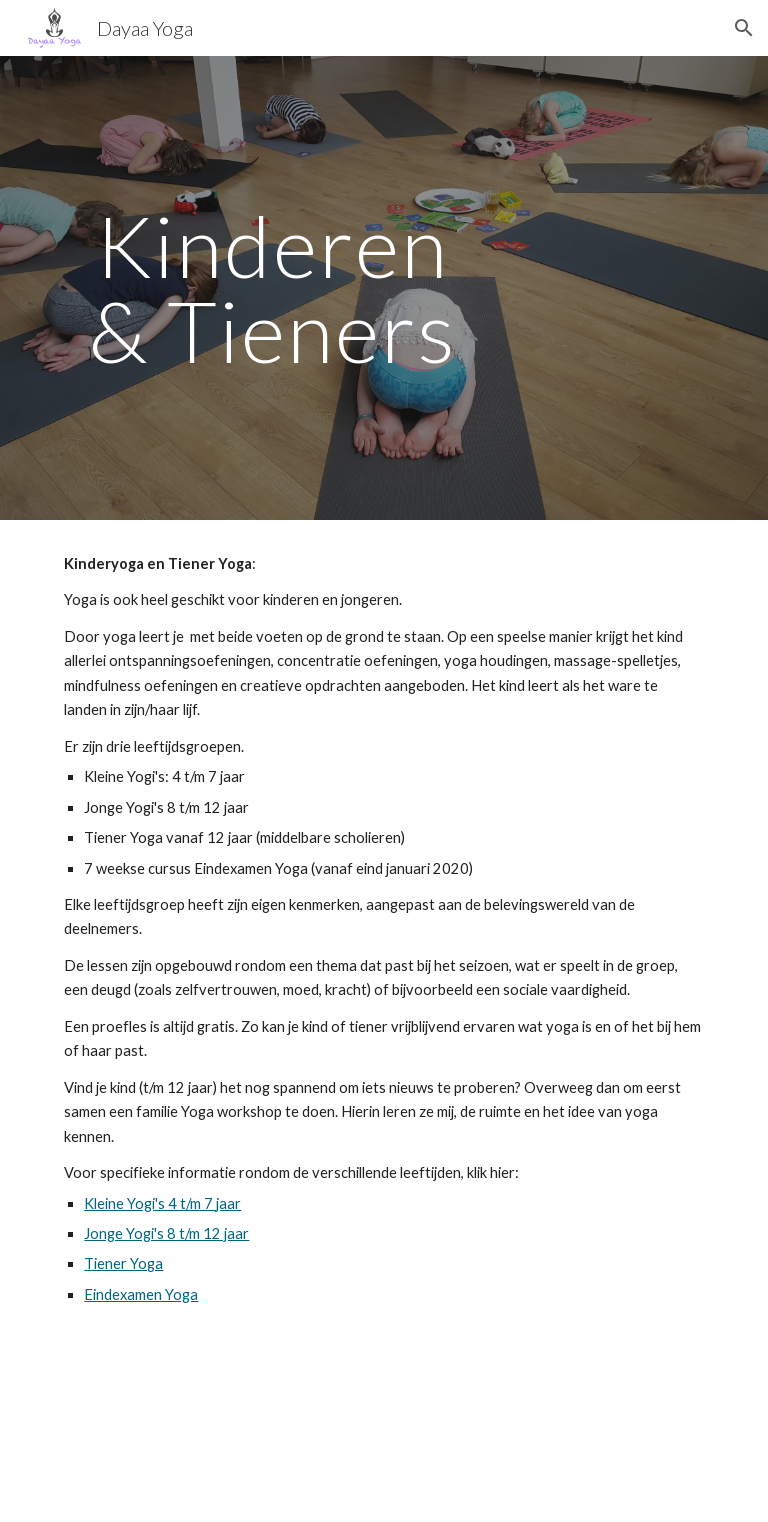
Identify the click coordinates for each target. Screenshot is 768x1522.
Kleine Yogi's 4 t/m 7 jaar (162, 1203)
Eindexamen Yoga (141, 1294)
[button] (744, 28)
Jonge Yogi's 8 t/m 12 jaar (166, 1233)
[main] (271, 288)
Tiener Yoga (123, 1263)
